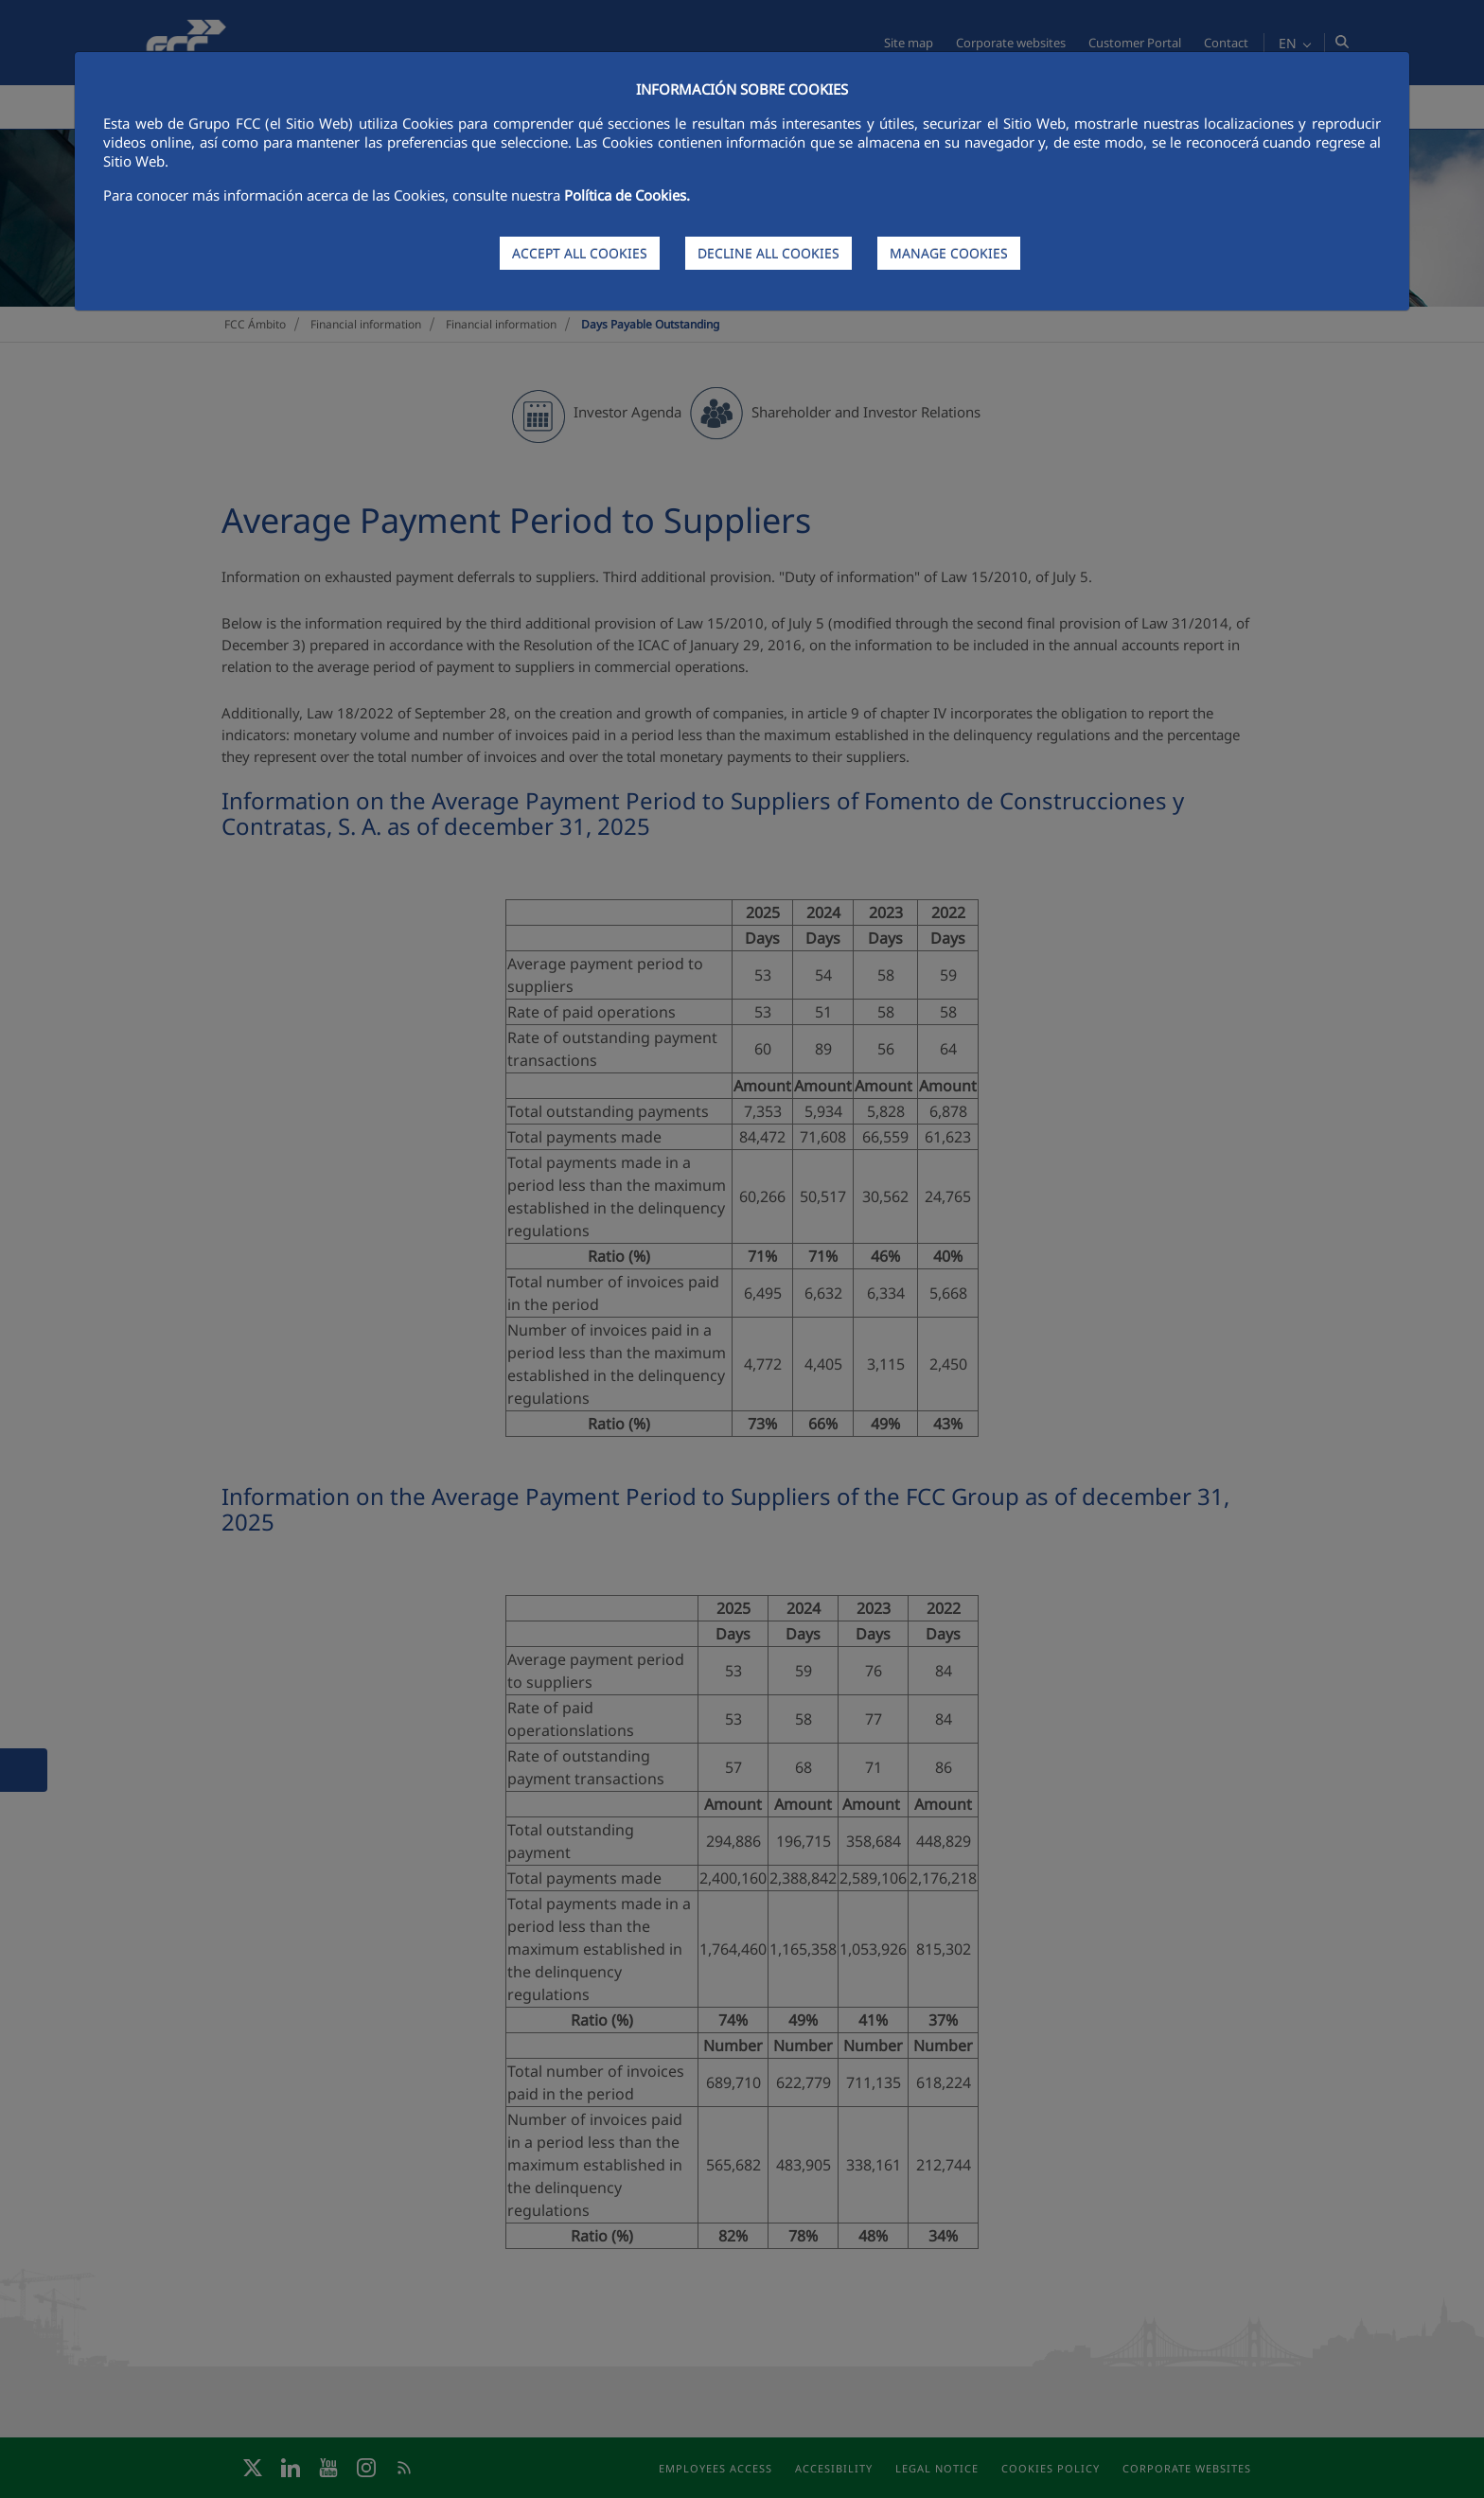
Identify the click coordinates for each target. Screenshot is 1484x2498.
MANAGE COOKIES (949, 253)
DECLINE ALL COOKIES (768, 253)
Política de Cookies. (627, 195)
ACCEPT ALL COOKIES (579, 253)
